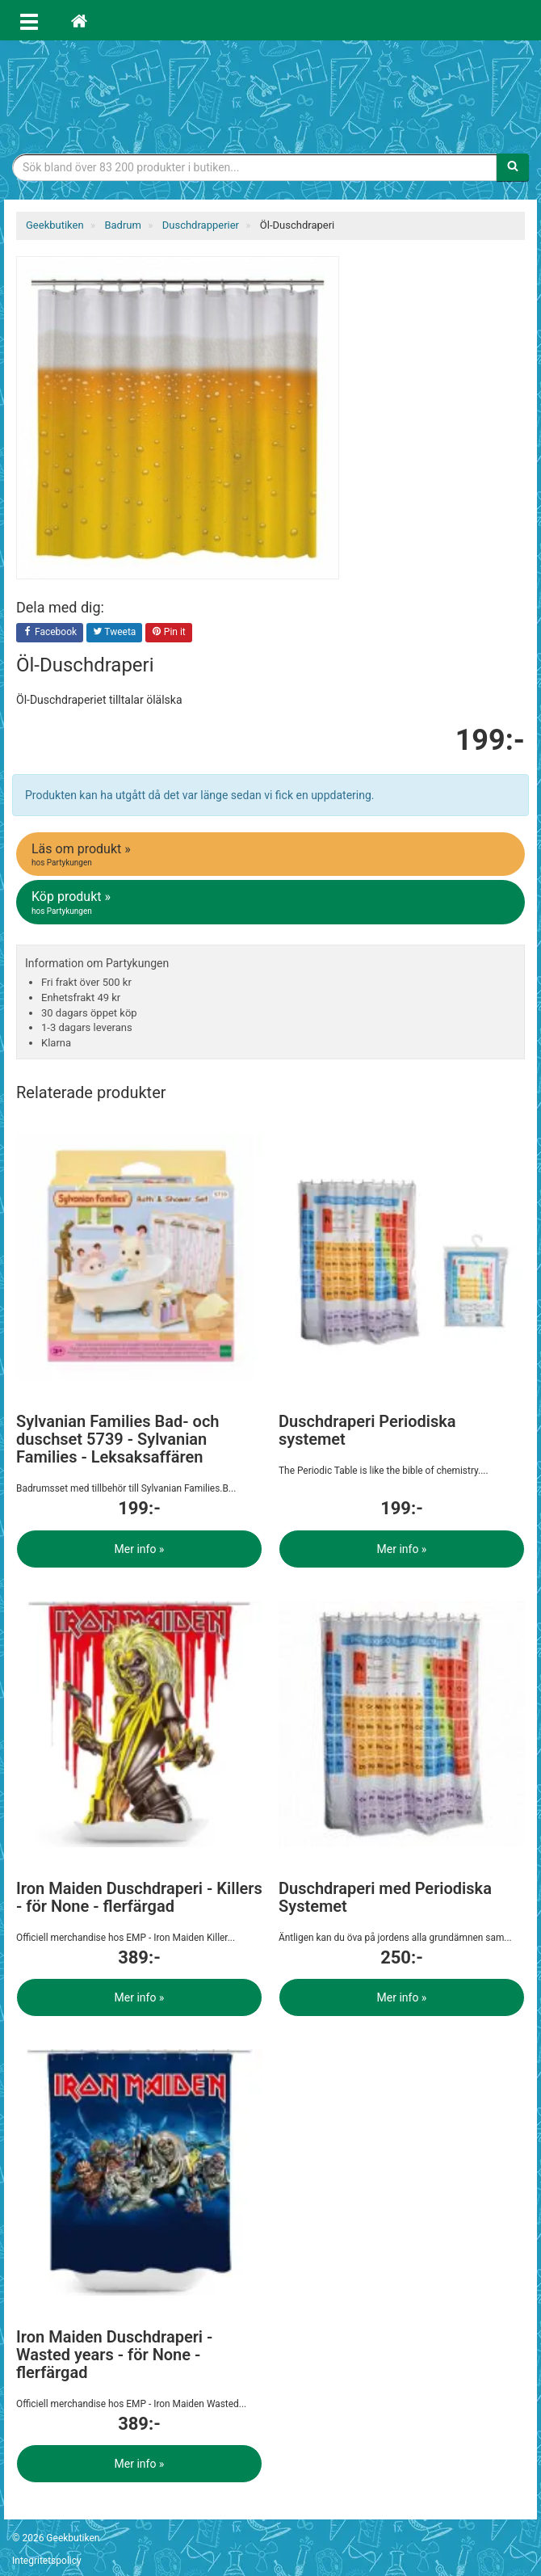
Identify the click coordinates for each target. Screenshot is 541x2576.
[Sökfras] (254, 167)
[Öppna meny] (29, 20)
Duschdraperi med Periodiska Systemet (385, 1897)
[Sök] (513, 167)
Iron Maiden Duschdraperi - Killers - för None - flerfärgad (139, 1897)
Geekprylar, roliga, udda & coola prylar (270, 93)
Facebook (50, 632)
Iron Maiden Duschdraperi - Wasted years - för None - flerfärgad (114, 2354)
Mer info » (140, 1549)
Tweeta (114, 632)
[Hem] (79, 20)
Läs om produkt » (271, 855)
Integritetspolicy (47, 2560)
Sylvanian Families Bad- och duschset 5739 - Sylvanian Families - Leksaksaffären (118, 1439)
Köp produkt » (271, 902)
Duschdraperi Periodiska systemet (367, 1430)
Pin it (169, 632)
